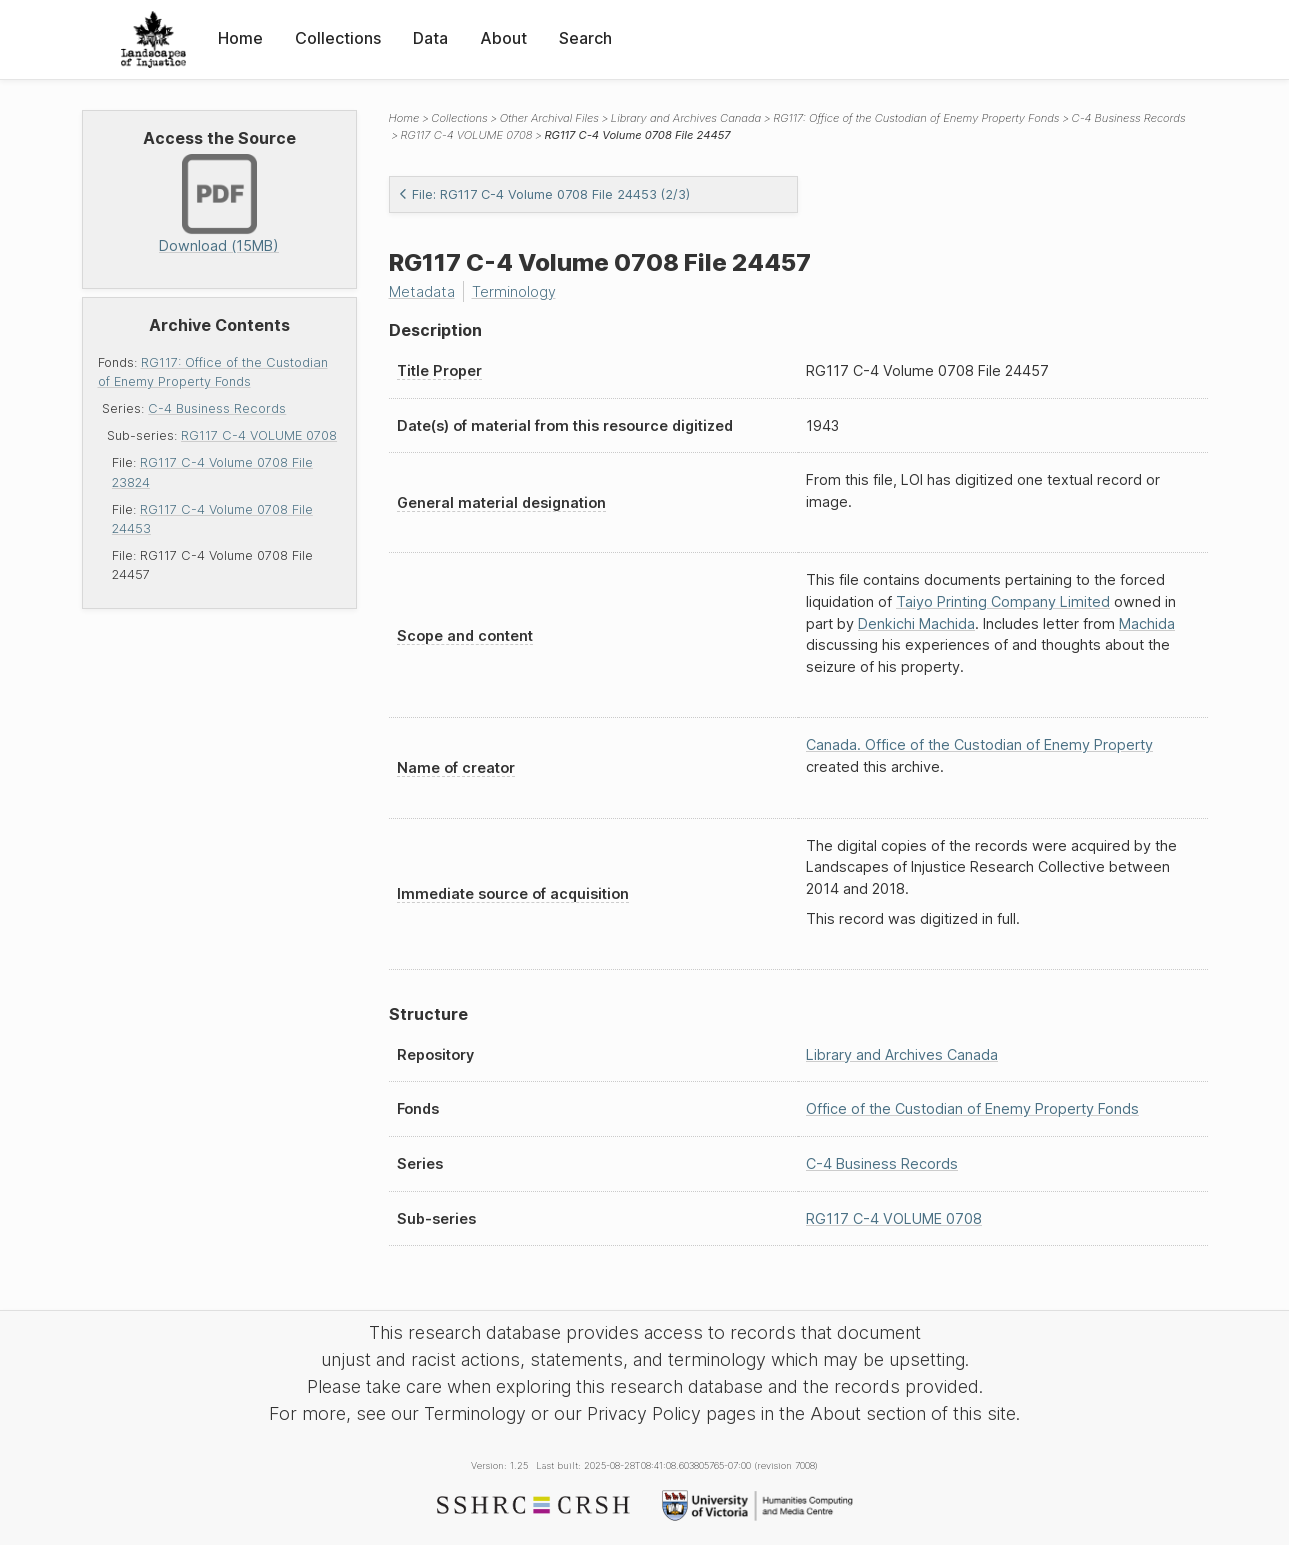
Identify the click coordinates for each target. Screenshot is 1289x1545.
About (503, 38)
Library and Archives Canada (686, 118)
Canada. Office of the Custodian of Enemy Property (979, 744)
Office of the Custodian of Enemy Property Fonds (972, 1108)
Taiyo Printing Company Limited (1003, 601)
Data (430, 38)
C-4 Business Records (217, 408)
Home (240, 38)
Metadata (422, 291)
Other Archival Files (549, 118)
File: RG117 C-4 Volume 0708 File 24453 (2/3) (544, 194)
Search (585, 38)
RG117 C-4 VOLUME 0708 (259, 435)
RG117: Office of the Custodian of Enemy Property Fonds (916, 118)
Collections (338, 38)
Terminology (514, 291)
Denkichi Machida (916, 623)
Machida (1147, 623)
